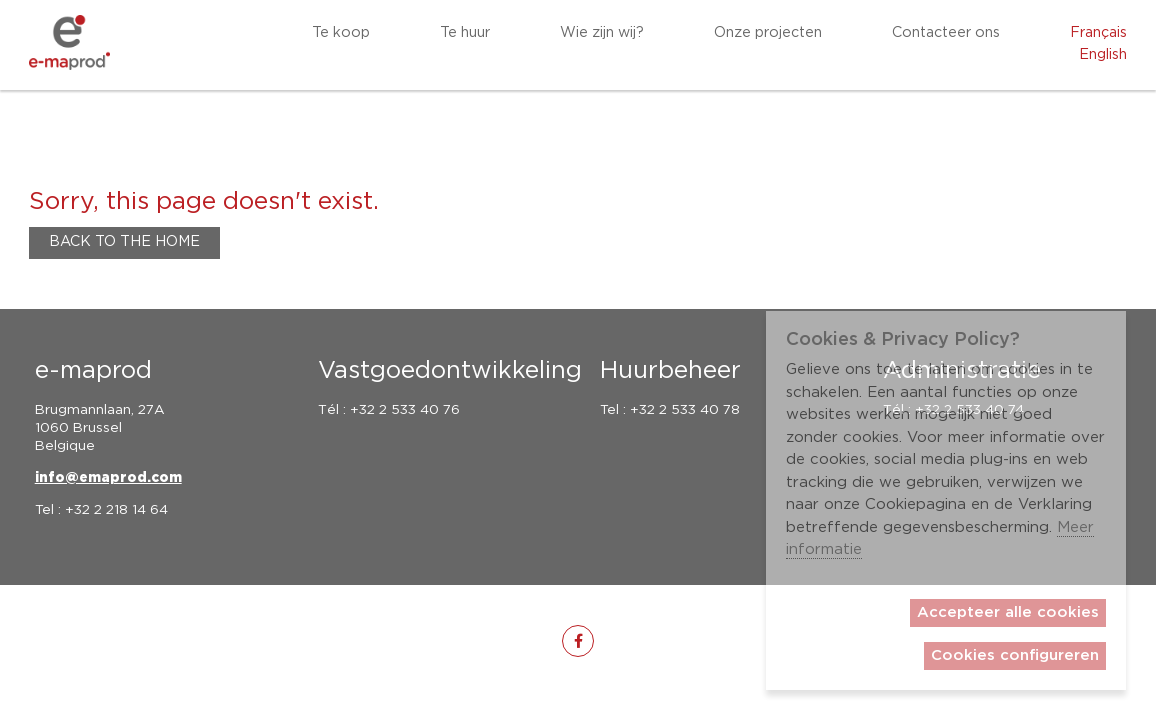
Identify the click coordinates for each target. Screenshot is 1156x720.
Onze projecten (768, 33)
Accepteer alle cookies (1008, 612)
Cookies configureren (1015, 655)
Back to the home (124, 242)
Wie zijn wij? (602, 33)
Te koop (341, 33)
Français (1098, 33)
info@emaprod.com (108, 478)
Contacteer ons (946, 33)
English (1103, 55)
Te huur (465, 33)
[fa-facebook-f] (578, 641)
